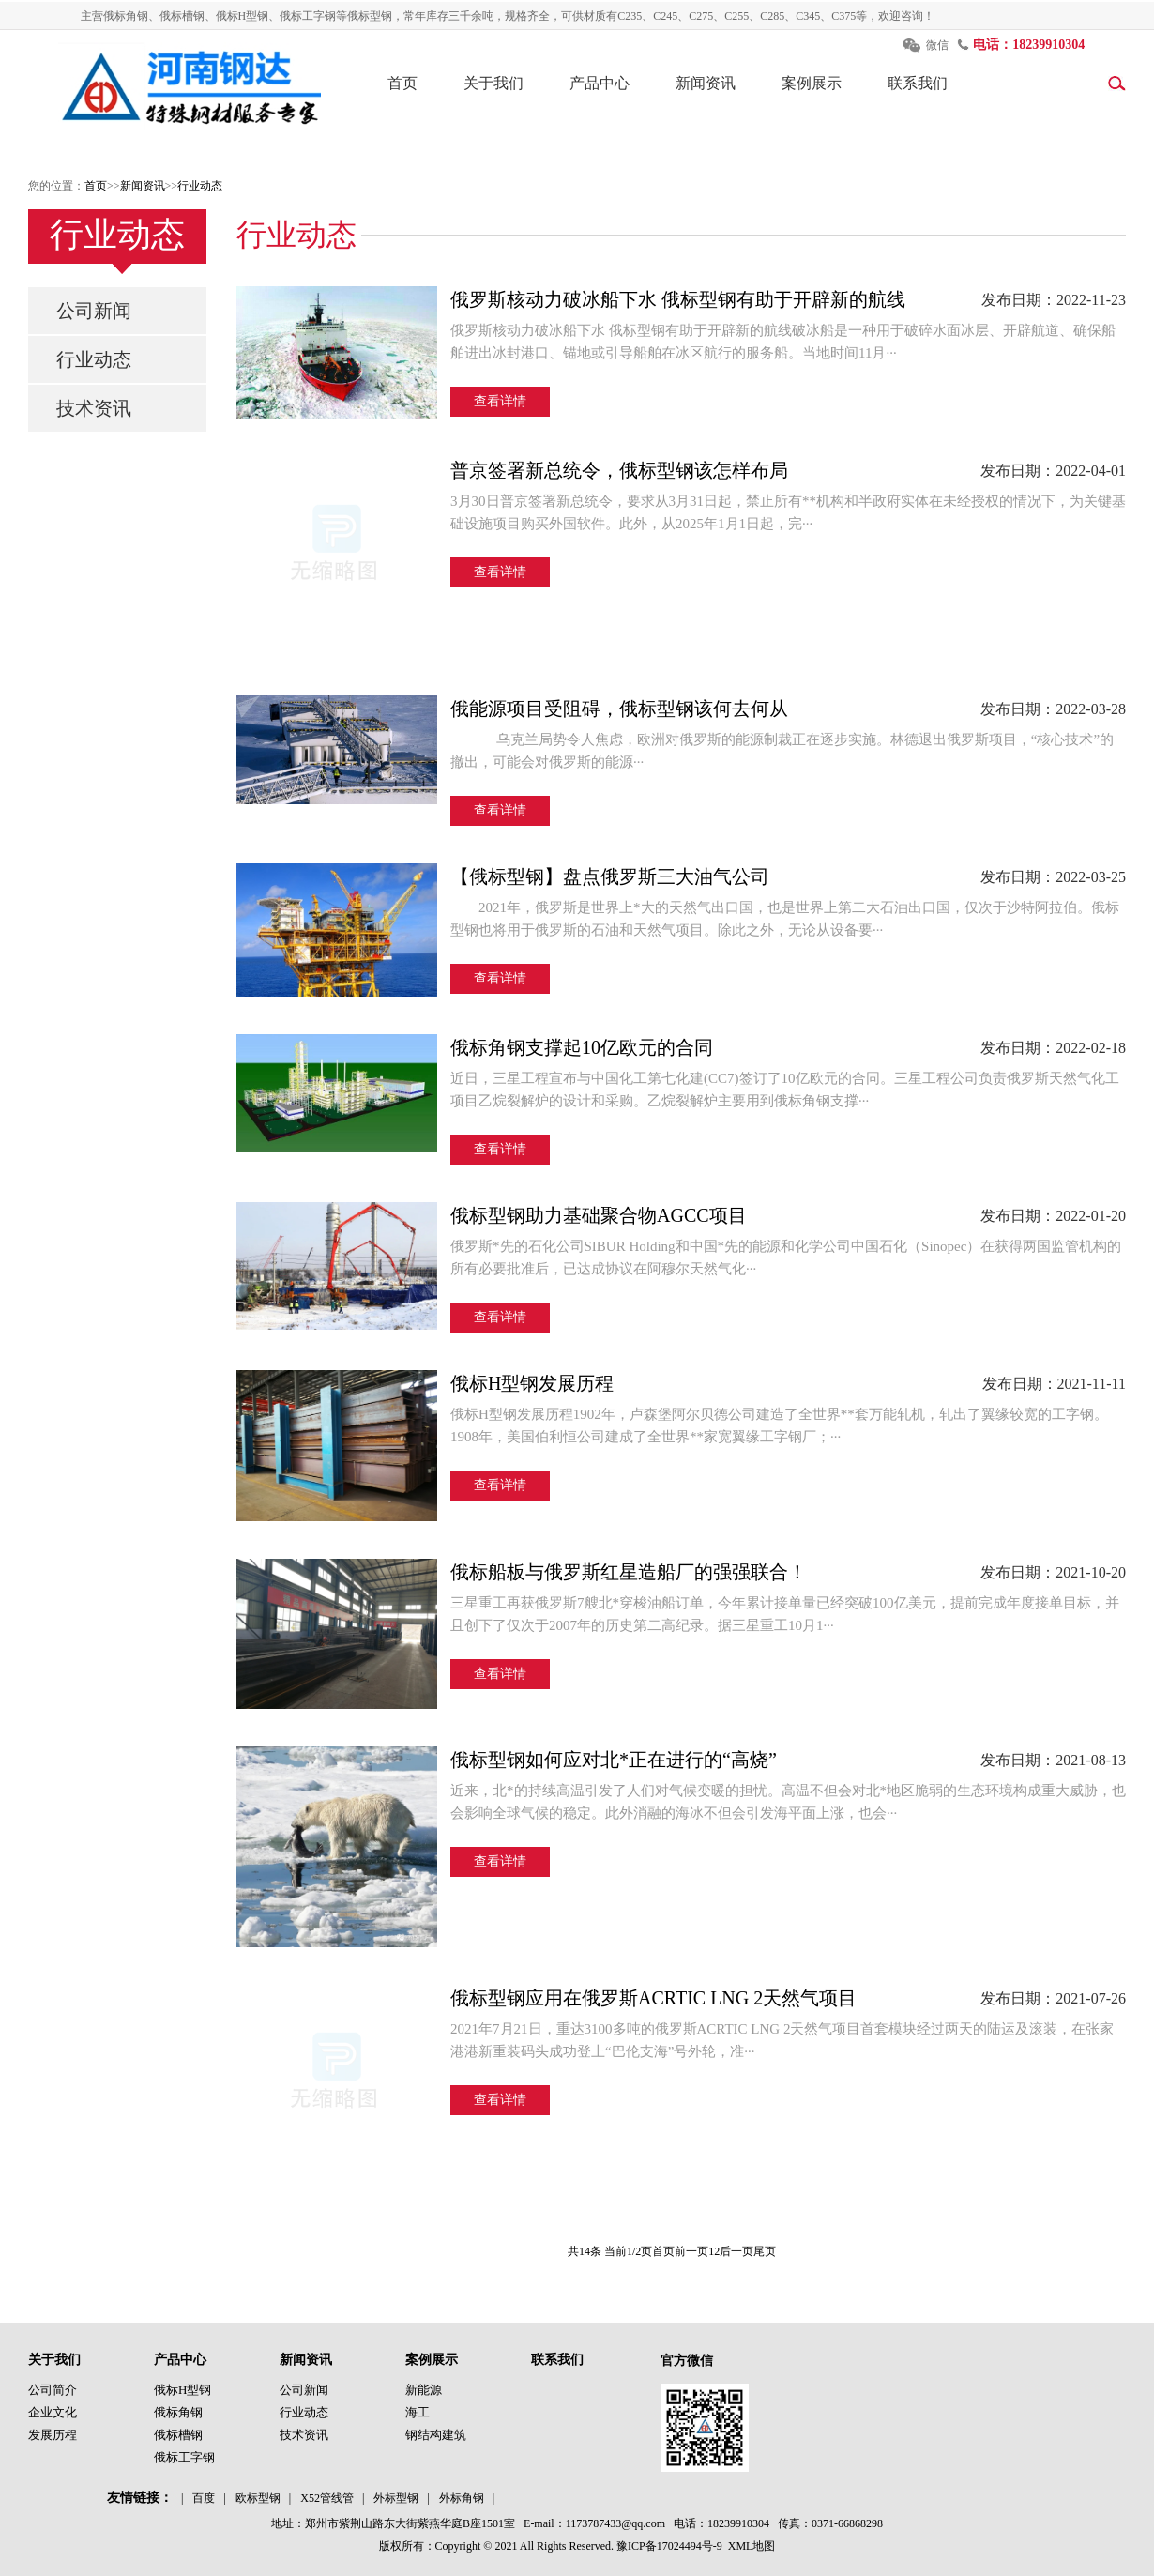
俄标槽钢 (178, 2435)
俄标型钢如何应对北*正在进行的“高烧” (613, 1759)
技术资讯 (93, 408)
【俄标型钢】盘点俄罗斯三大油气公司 (609, 876)
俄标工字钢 (184, 2457)
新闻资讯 (706, 83)
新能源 (423, 2390)
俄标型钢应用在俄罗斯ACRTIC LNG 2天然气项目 (653, 1998)
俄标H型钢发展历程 (532, 1383)
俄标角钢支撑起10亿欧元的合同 (581, 1047)
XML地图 (752, 2546)
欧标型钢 (258, 2498)
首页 (402, 83)
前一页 (691, 2251)
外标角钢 (461, 2498)
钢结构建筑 (435, 2435)
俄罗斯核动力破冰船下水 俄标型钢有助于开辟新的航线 (677, 299)
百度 (203, 2498)
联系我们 (918, 83)
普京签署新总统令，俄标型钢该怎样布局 (619, 470)
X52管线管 (327, 2498)
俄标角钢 (178, 2412)
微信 (937, 45)
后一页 (736, 2251)
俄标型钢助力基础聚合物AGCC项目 (598, 1215)
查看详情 (500, 401)
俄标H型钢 (182, 2390)
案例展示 (812, 83)
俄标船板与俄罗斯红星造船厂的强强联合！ (628, 1572)
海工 (417, 2412)
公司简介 (52, 2390)
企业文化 (52, 2412)
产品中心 (599, 83)
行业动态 (199, 185)
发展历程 (52, 2435)
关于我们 (493, 83)
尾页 (764, 2251)
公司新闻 (93, 310)
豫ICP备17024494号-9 (669, 2546)
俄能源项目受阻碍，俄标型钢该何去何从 (619, 708)
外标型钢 (395, 2498)
